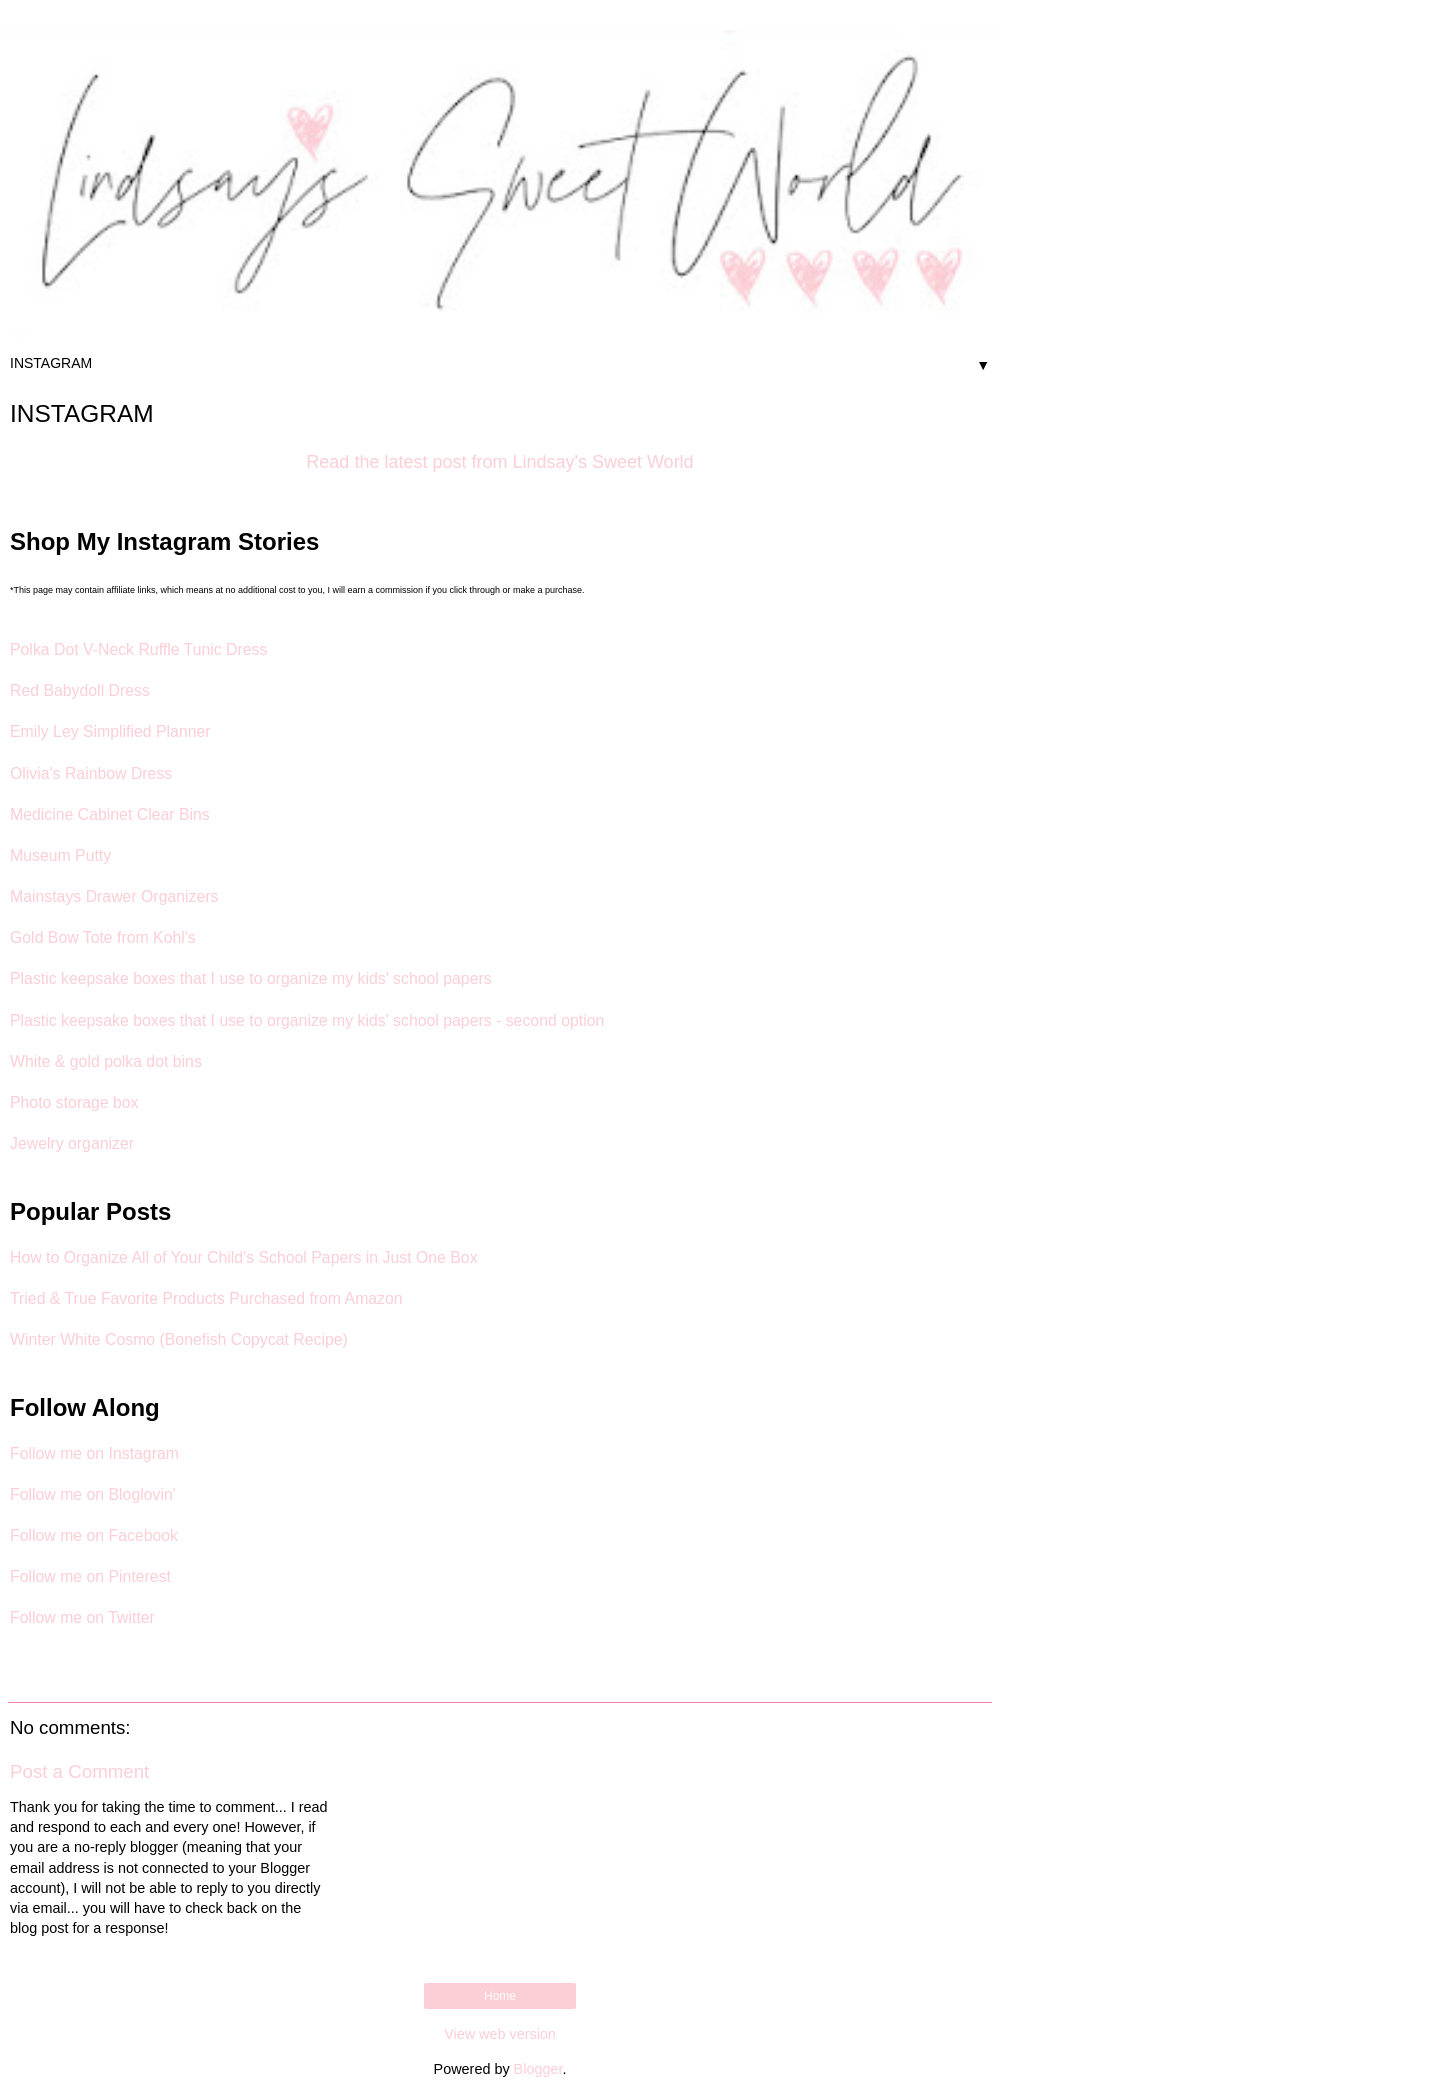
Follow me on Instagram (94, 1453)
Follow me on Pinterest (90, 1576)
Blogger (538, 2069)
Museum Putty (60, 855)
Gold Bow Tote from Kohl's (103, 937)
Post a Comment (79, 1771)
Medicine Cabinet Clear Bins (110, 814)
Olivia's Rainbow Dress (91, 773)
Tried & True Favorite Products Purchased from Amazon (206, 1298)
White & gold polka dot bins (106, 1061)
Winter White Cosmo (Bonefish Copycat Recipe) (179, 1339)
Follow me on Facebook (94, 1535)
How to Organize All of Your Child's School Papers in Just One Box (244, 1257)
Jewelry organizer (72, 1143)
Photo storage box (74, 1102)
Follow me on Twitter (82, 1617)
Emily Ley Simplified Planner (110, 731)
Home (500, 1996)
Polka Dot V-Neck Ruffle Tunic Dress (138, 649)
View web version (500, 2034)
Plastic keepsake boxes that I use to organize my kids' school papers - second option (307, 1020)
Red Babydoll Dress (80, 690)
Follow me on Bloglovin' (93, 1494)
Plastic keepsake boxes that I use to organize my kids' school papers (251, 978)
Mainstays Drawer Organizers (114, 896)
